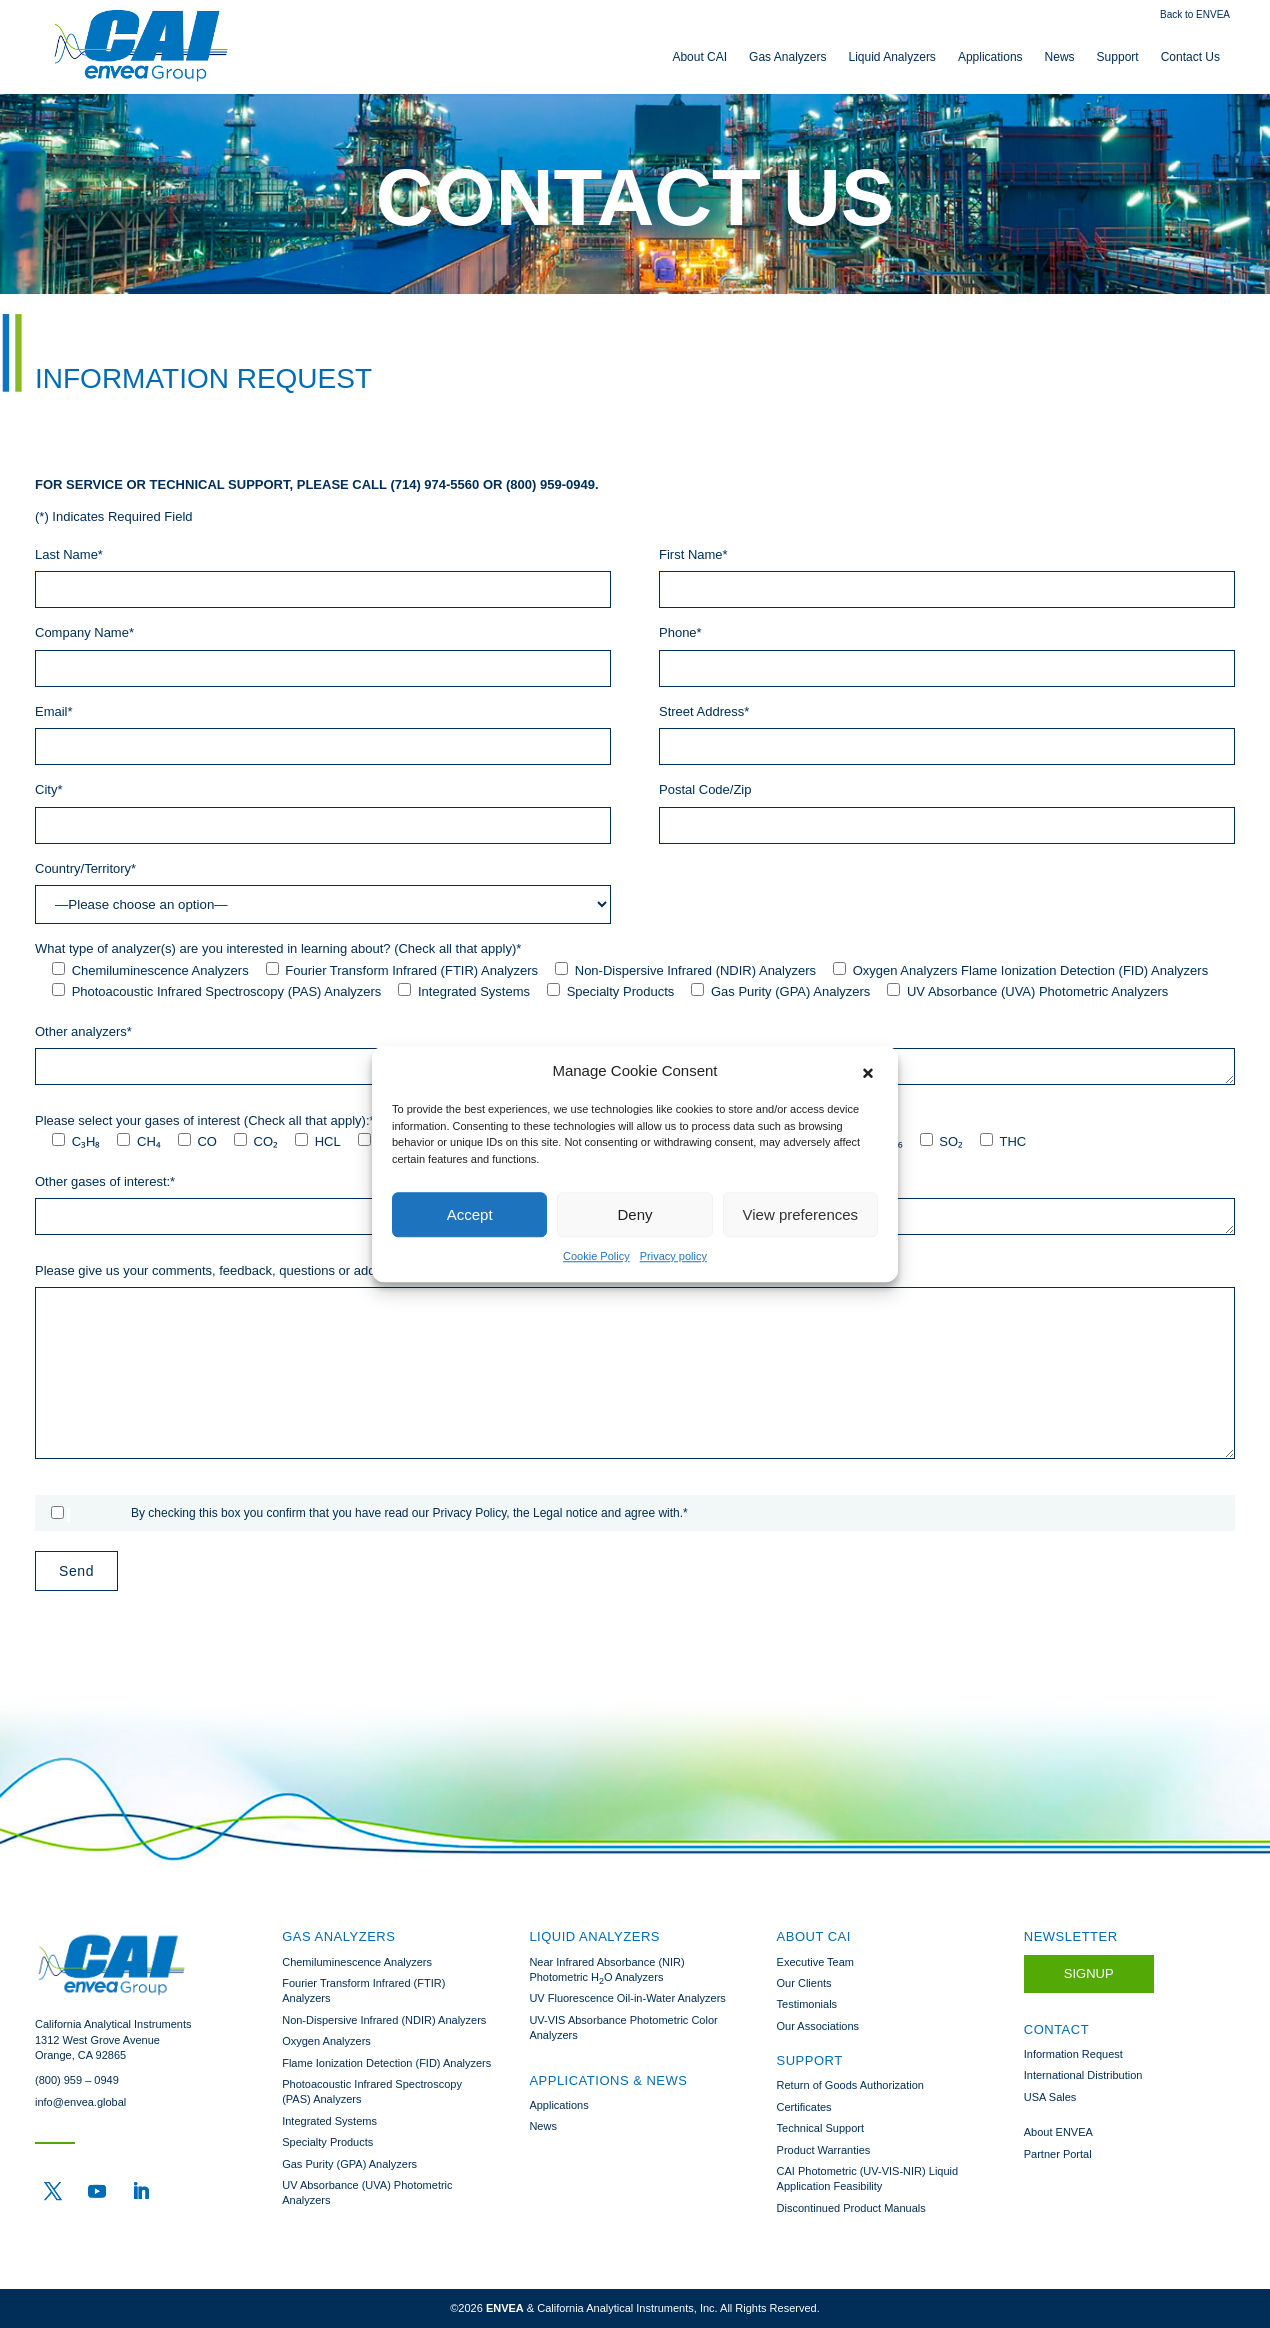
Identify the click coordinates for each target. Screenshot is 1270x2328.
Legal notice (565, 1513)
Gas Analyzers (787, 57)
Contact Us (1190, 57)
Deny (634, 1214)
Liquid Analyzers (891, 57)
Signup (1089, 1973)
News (1060, 57)
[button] (868, 1071)
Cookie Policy (596, 1256)
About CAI (699, 57)
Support (1118, 57)
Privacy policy (673, 1256)
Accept (470, 1214)
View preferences (801, 1214)
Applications (990, 57)
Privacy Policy (470, 1513)
